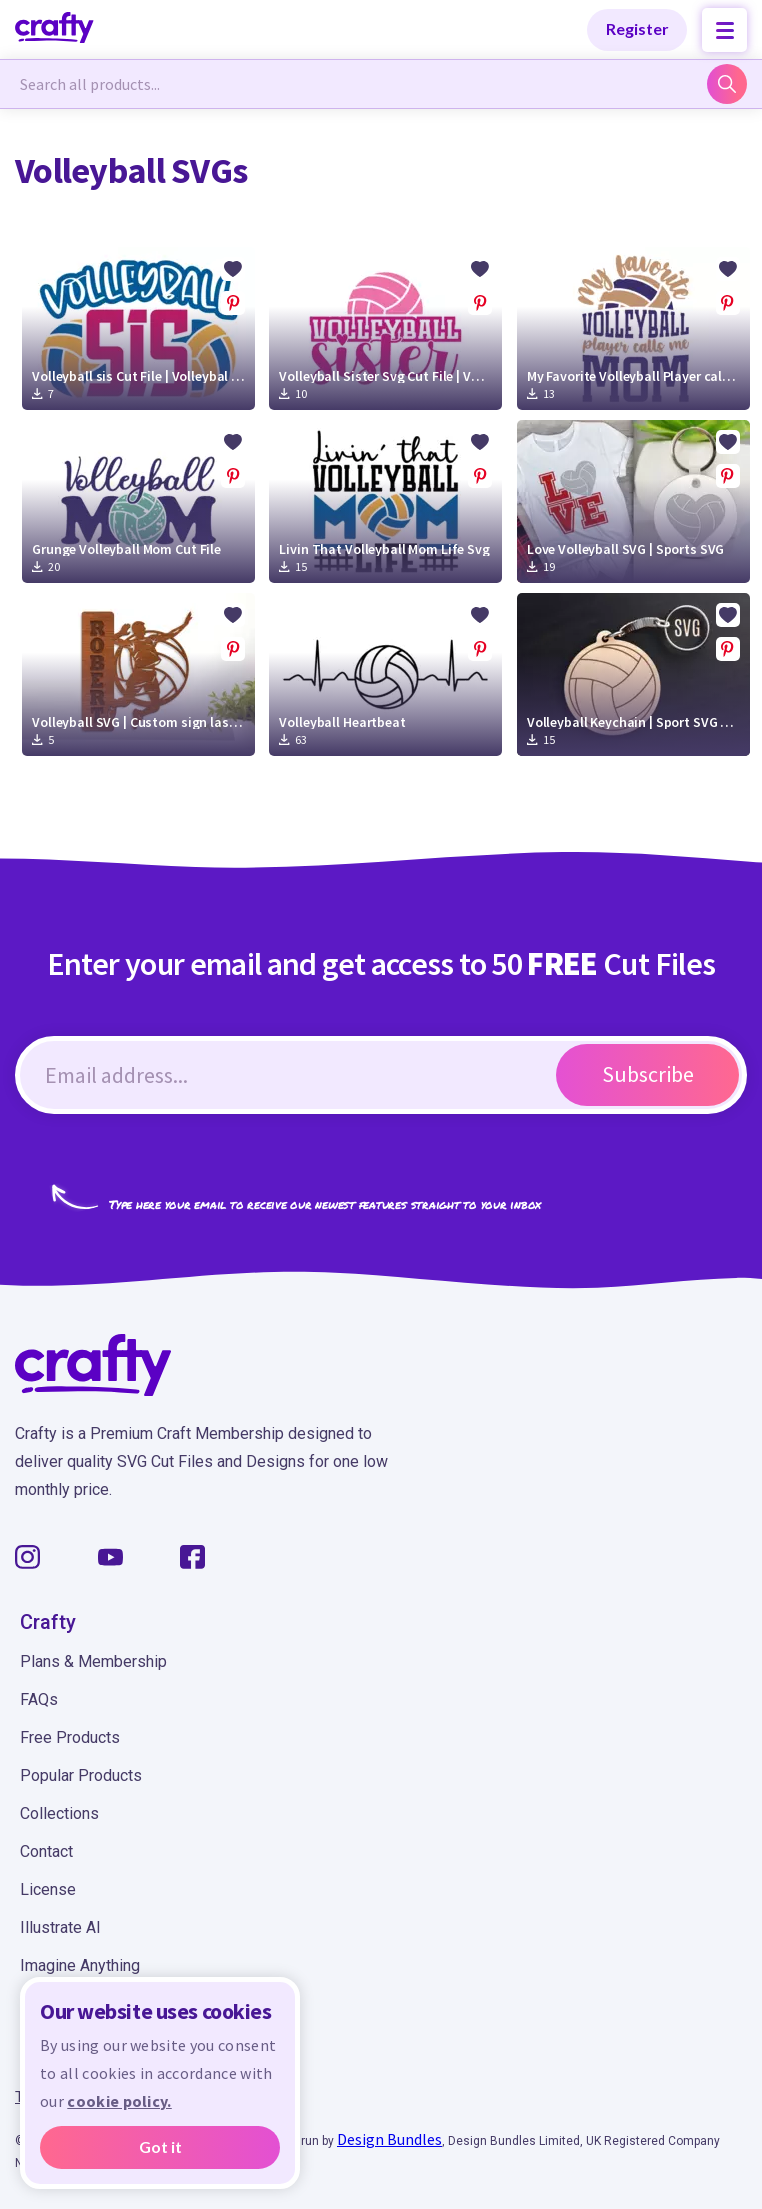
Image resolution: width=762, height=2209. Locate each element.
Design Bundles (389, 2139)
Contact (46, 1851)
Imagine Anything (80, 1965)
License (48, 1889)
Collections (59, 1813)
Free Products (70, 1737)
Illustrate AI (60, 1927)
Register (637, 28)
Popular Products (81, 1775)
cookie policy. (119, 2102)
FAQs (39, 1699)
